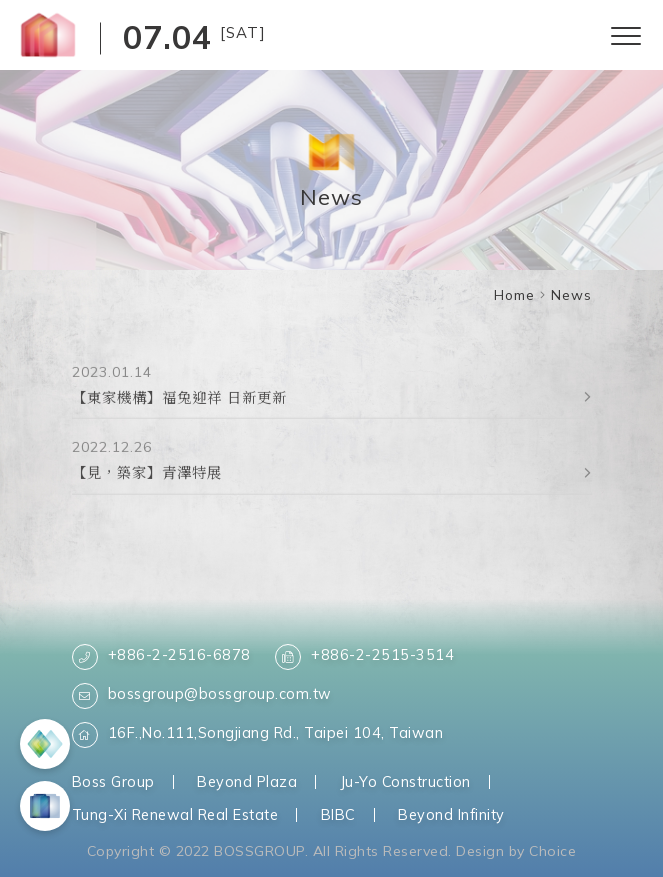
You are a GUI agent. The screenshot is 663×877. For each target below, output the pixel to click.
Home (514, 294)
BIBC (338, 814)
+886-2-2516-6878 (161, 657)
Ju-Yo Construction (405, 781)
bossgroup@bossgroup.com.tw (202, 696)
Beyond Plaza (247, 781)
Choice (552, 851)
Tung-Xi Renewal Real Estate (175, 814)
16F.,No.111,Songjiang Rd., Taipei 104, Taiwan (258, 735)
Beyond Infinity (451, 814)
